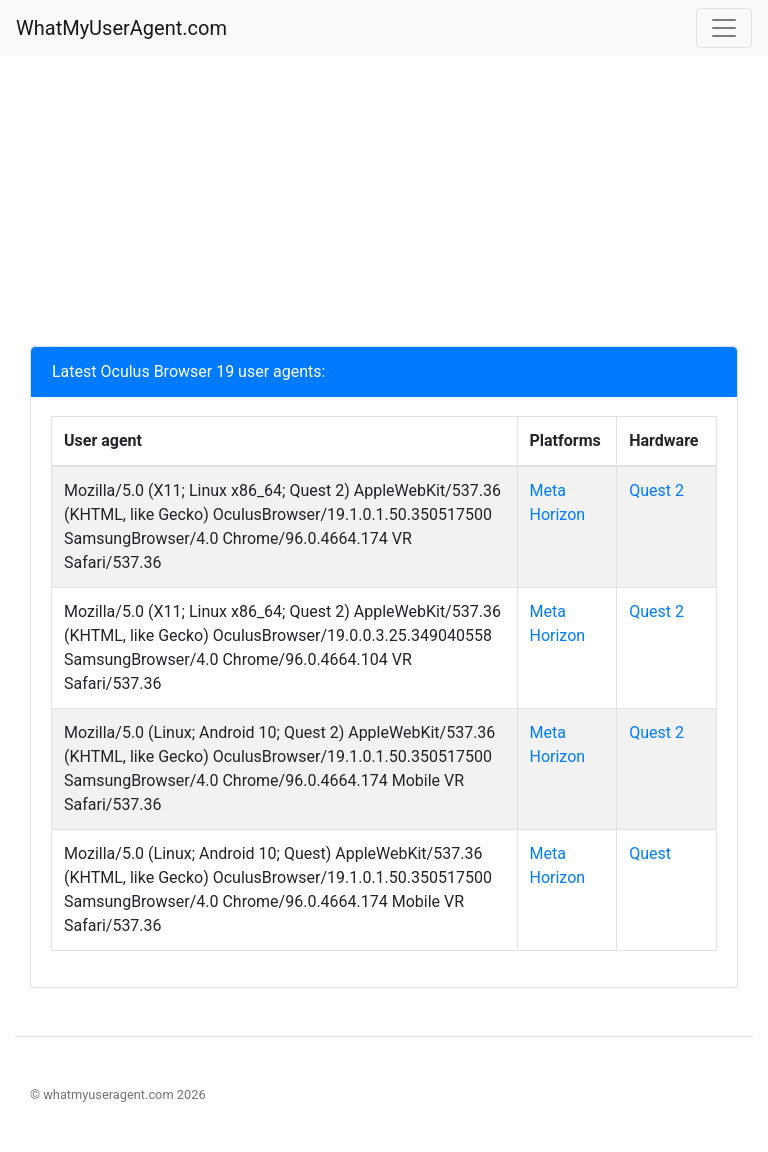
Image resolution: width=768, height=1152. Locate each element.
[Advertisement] (384, 206)
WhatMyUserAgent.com (121, 28)
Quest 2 (656, 490)
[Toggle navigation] (724, 28)
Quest (650, 853)
